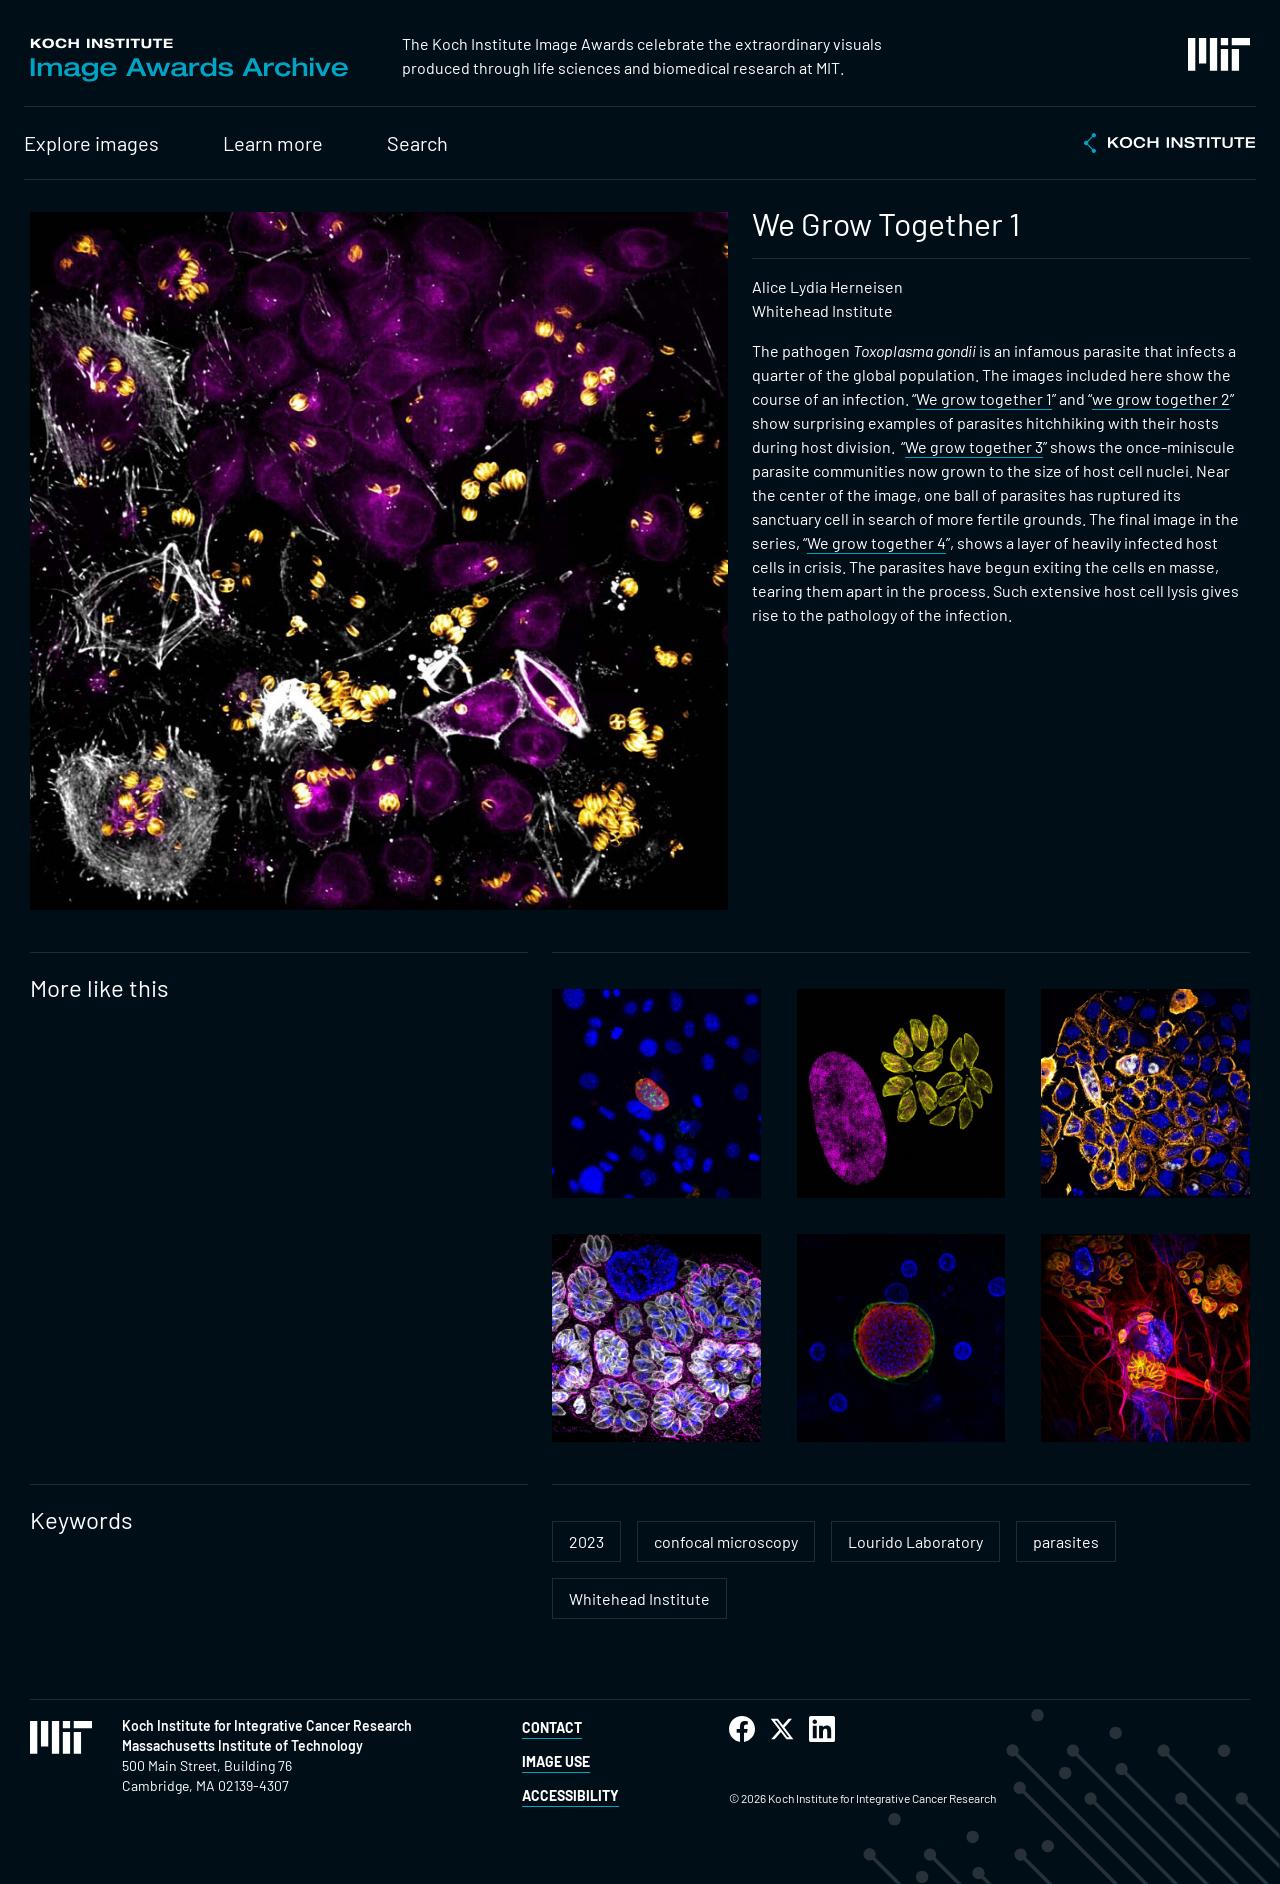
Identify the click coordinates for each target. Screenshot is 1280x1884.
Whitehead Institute (639, 1598)
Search (417, 143)
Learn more (273, 143)
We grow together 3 (974, 446)
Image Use (556, 1761)
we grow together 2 (1161, 398)
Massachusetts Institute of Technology (242, 1745)
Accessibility (570, 1795)
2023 (586, 1541)
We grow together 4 (876, 542)
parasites (1066, 1541)
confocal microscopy (726, 1541)
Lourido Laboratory (915, 1541)
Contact (552, 1727)
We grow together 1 (984, 398)
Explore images (91, 143)
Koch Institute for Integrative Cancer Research (267, 1725)
